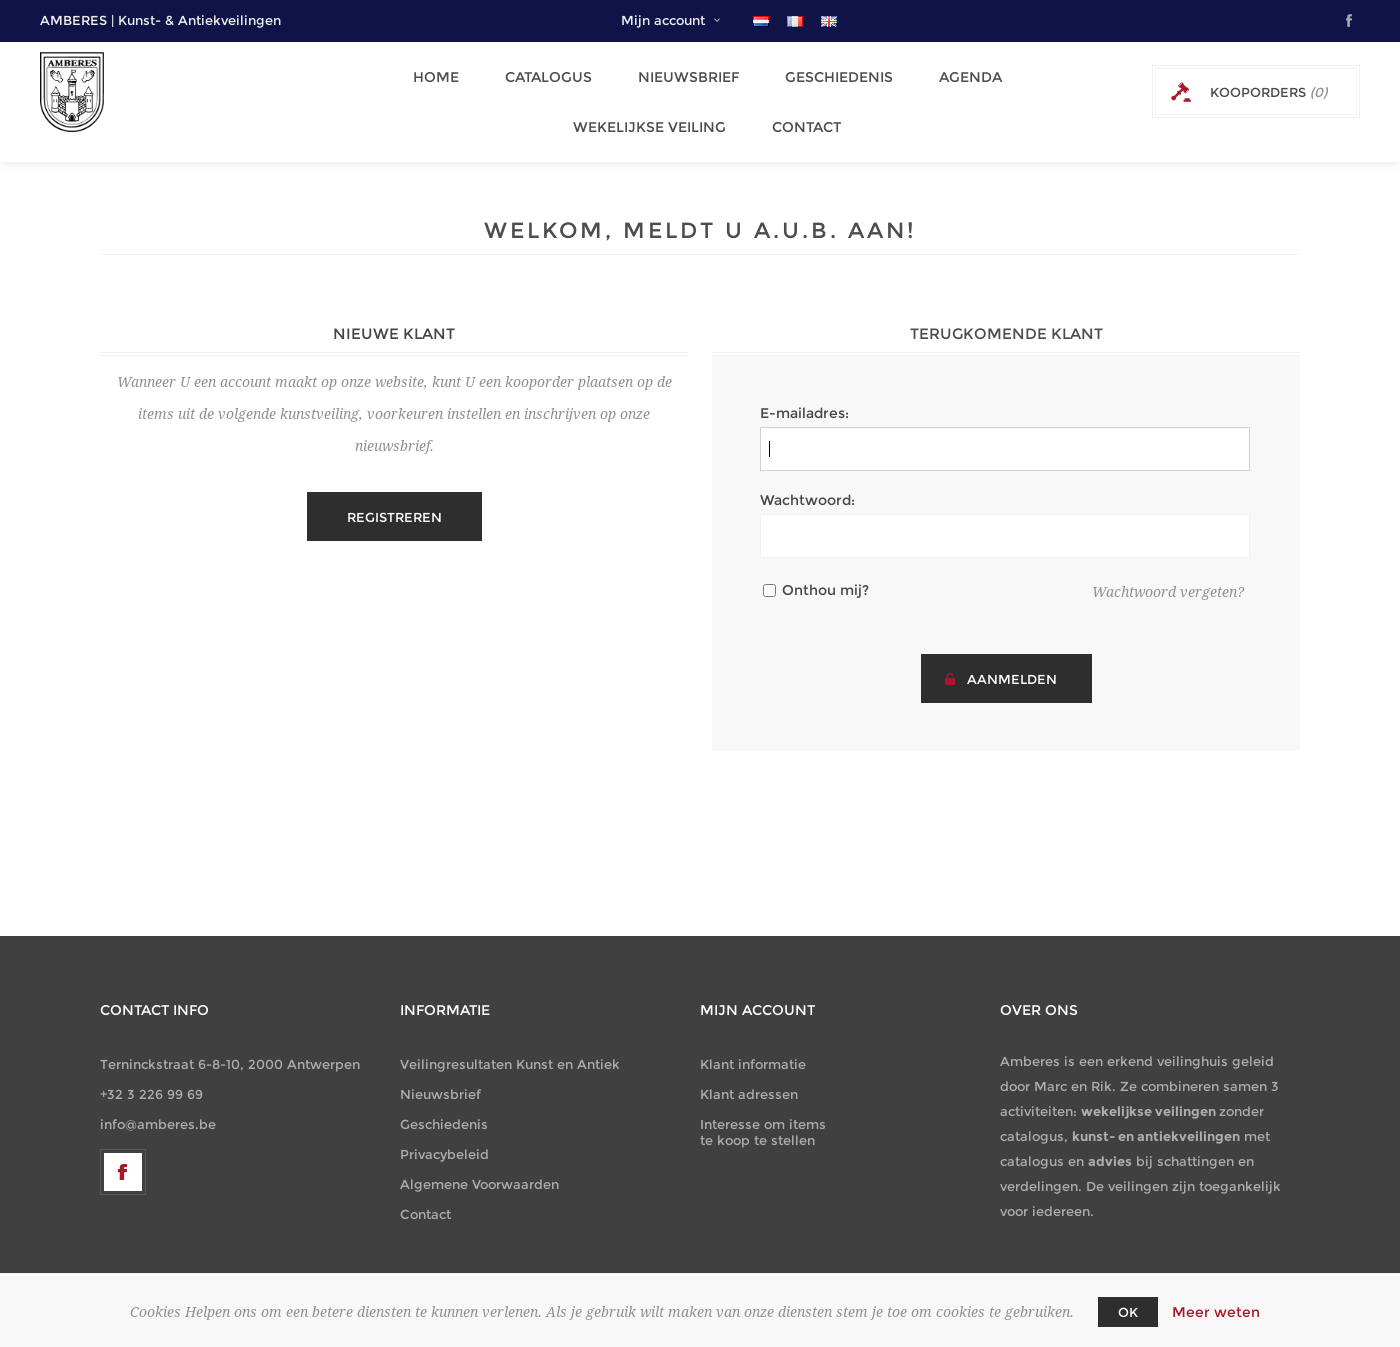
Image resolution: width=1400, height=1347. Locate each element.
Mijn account (663, 20)
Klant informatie (753, 1044)
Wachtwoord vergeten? (1168, 572)
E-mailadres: (804, 393)
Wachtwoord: (807, 480)
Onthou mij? (825, 570)
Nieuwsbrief (681, 73)
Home (441, 73)
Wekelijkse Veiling (645, 111)
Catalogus (547, 73)
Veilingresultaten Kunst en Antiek (510, 1044)
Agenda (951, 73)
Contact (796, 111)
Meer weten (1216, 1312)
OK (1128, 1312)
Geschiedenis (826, 73)
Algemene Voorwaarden (479, 1164)
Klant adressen (749, 1074)
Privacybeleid (444, 1134)
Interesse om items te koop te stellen (763, 1112)
